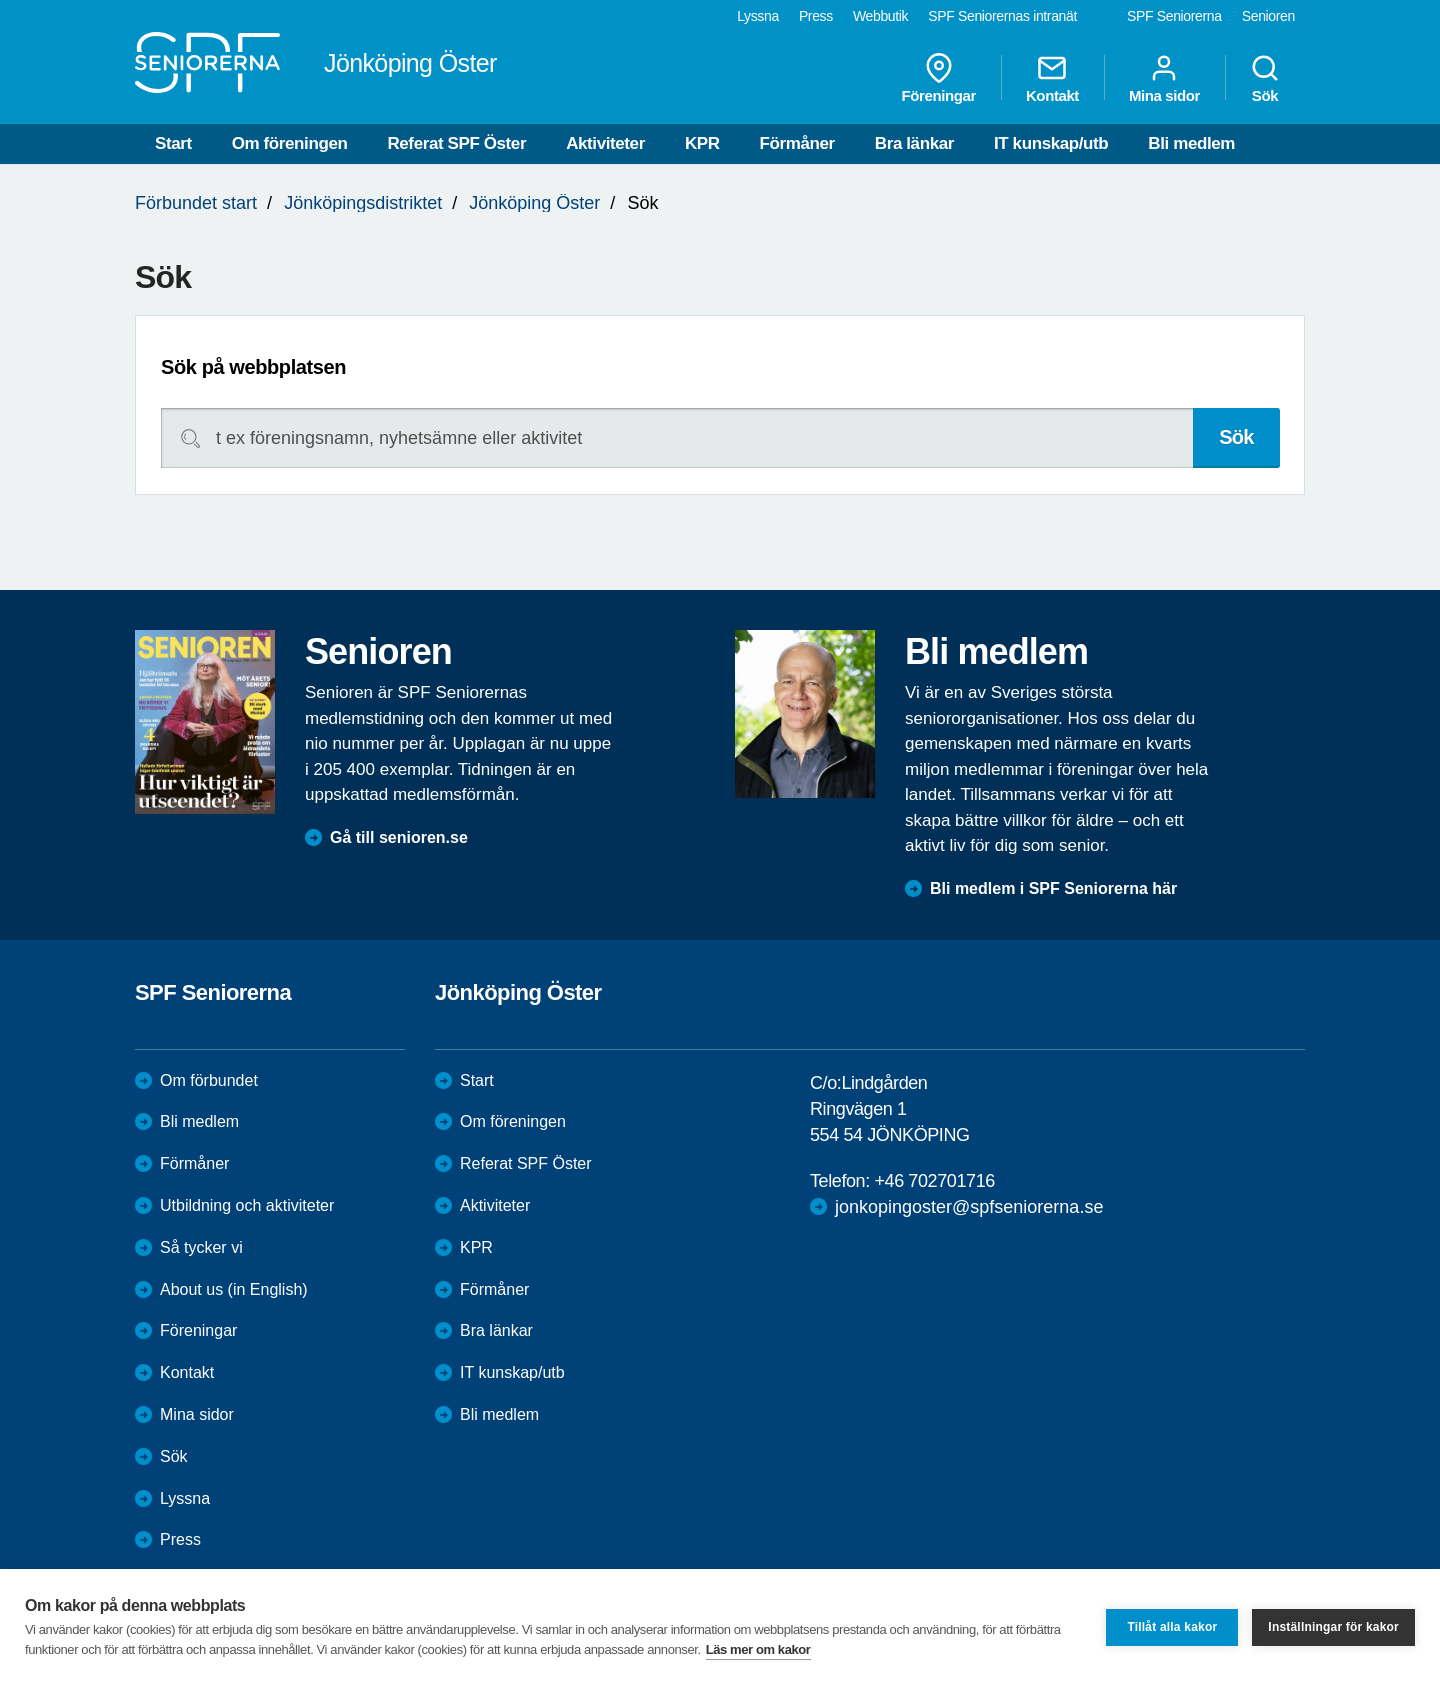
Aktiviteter (605, 143)
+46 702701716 (934, 1181)
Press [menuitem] (816, 16)
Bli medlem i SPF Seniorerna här (1053, 888)
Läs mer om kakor (758, 1649)
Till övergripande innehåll (0, 0)
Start (173, 143)
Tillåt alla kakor (1172, 1627)
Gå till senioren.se (399, 837)
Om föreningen (290, 143)
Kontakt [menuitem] (1052, 78)
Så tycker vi (201, 1247)
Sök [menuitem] (1265, 78)
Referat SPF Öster (456, 143)
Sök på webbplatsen (253, 367)
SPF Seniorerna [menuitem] (1174, 16)
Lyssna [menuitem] (758, 16)
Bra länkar (914, 143)
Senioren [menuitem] (1268, 16)
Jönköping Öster (534, 203)
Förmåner (797, 143)
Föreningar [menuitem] (939, 78)
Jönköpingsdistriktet (363, 203)
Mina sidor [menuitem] (1164, 78)
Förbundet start (196, 203)
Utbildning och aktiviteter (247, 1205)
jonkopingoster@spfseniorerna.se (969, 1207)
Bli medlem (1191, 143)
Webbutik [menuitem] (880, 16)
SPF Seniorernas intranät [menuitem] (1002, 16)
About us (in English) (234, 1289)
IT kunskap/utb (1051, 143)
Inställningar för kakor (1333, 1627)
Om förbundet (209, 1080)
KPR (702, 143)
